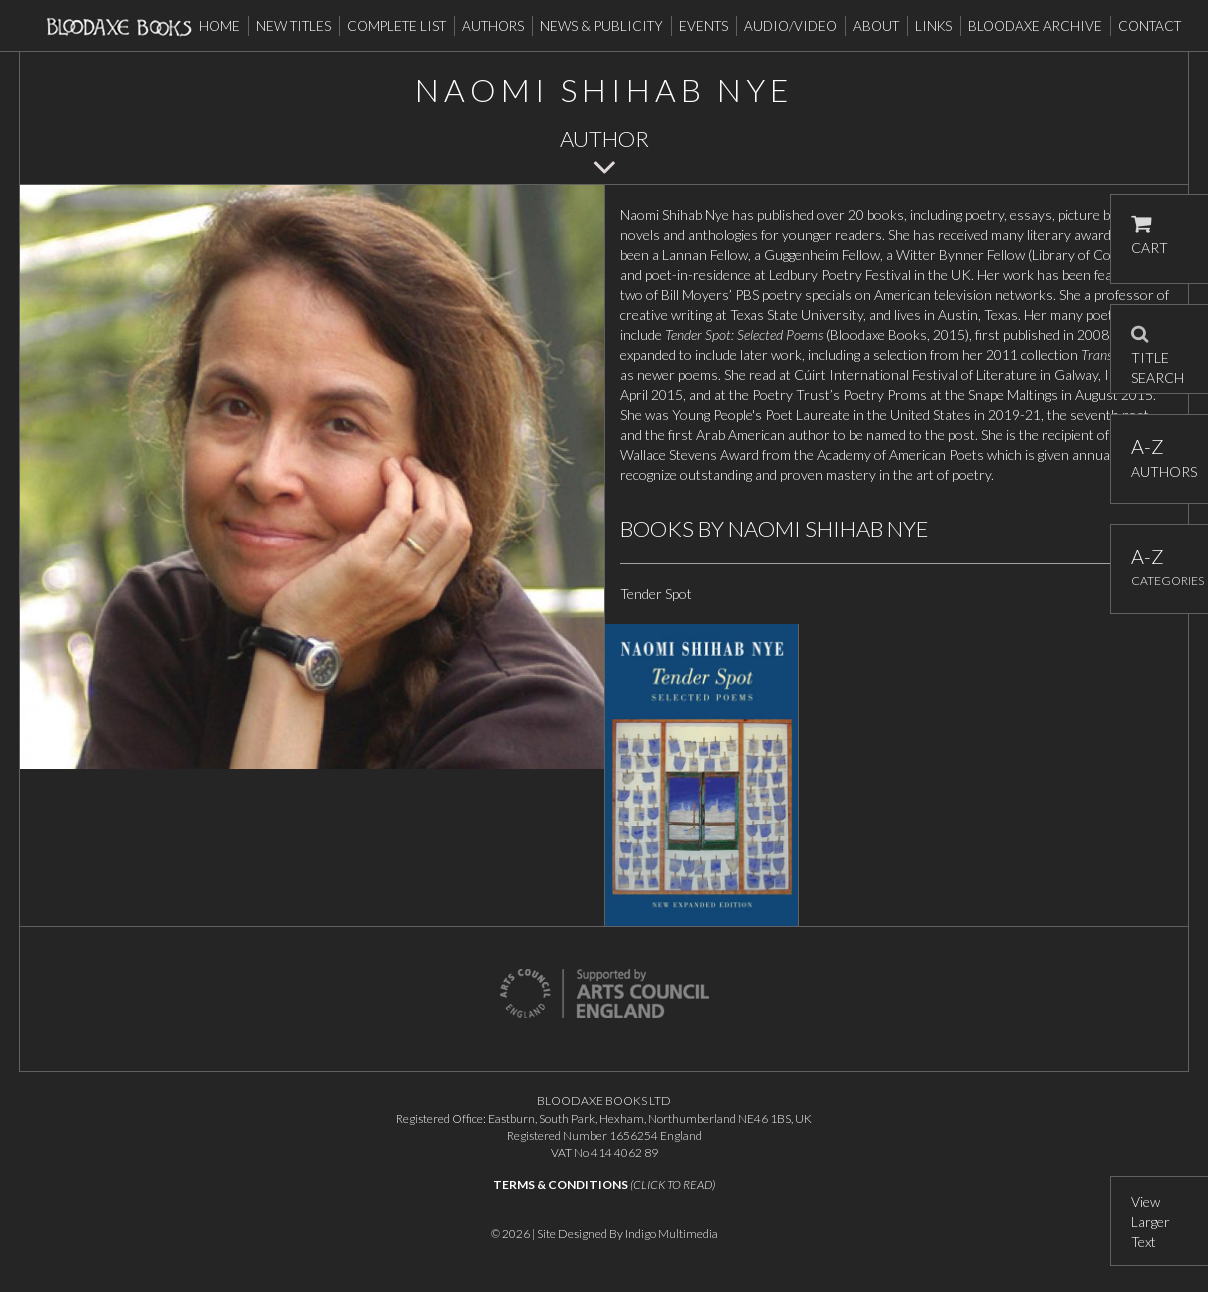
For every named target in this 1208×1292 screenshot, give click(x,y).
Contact (1149, 26)
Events (703, 26)
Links (933, 26)
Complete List (396, 26)
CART (1149, 235)
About (876, 26)
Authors (493, 26)
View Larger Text (1150, 1221)
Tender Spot (656, 593)
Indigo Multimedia (671, 1233)
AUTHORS (1159, 457)
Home (219, 26)
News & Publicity (601, 26)
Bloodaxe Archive (1035, 26)
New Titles (293, 26)
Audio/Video (790, 26)
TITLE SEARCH (1157, 349)
